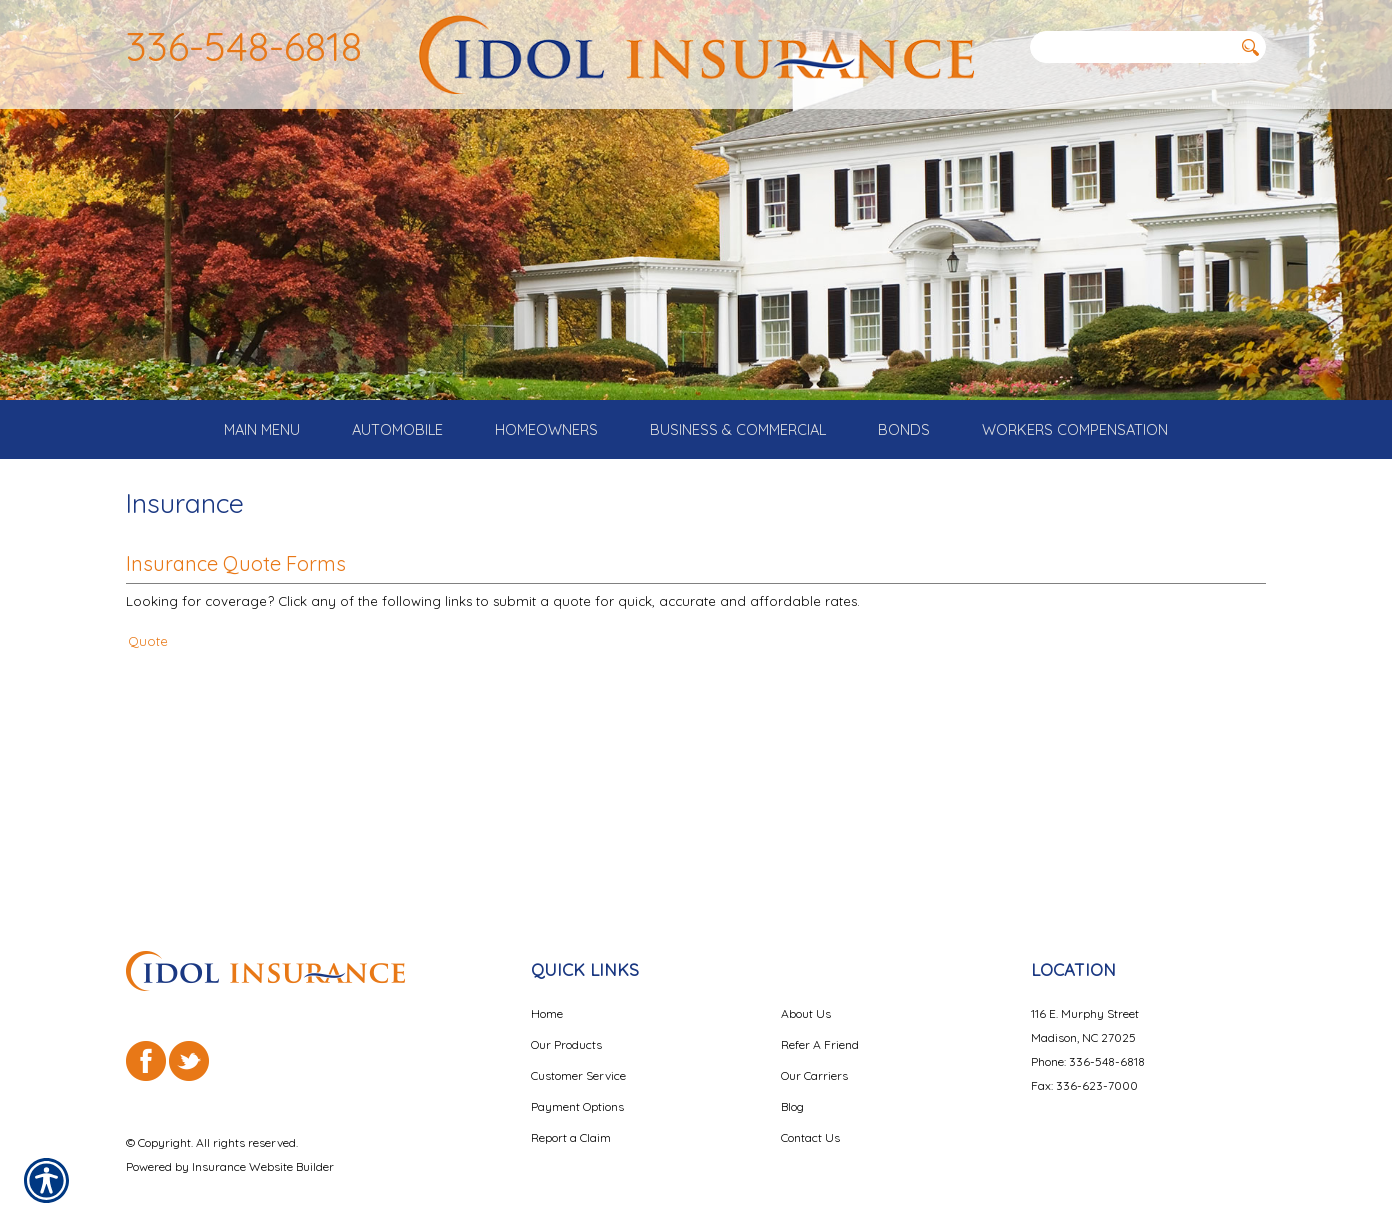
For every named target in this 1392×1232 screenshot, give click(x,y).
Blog (792, 1084)
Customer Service (578, 1053)
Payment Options (577, 1084)
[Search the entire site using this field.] (1131, 47)
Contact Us (810, 1115)
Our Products (566, 1022)
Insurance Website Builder (263, 1144)
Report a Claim (571, 1115)
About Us (806, 991)
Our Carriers (814, 1053)
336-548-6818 (244, 46)
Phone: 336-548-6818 (1088, 1039)
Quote (148, 686)
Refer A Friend (820, 1022)
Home (547, 991)
